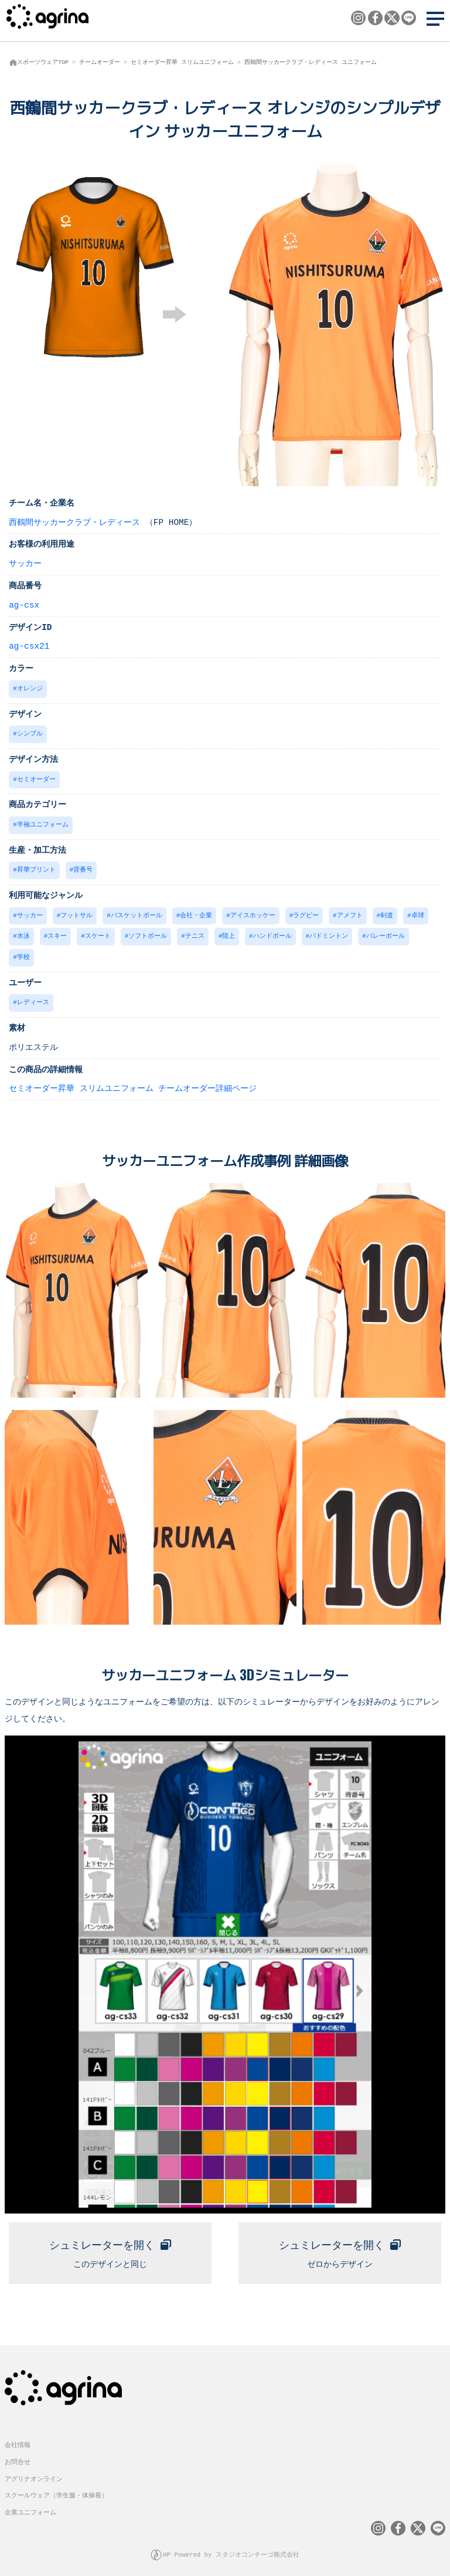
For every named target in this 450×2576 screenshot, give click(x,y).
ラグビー (306, 911)
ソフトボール (147, 931)
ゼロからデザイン (339, 2244)
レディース (33, 996)
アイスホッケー (252, 911)
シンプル (30, 732)
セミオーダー (36, 777)
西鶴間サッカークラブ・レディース (74, 521)
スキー (57, 931)
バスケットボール (136, 911)
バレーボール (385, 931)
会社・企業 (196, 911)
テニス (194, 931)
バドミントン (328, 931)
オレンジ (30, 687)
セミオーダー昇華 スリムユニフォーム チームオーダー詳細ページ (133, 1082)
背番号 (83, 866)
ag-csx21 (29, 645)
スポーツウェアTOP (43, 62)
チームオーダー (99, 62)
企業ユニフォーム (30, 2504)
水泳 (23, 931)
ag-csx (24, 604)
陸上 (228, 931)
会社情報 (17, 2437)
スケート (98, 931)
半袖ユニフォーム (43, 822)
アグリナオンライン (34, 2471)
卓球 (417, 911)
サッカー (25, 562)
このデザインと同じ (110, 2244)
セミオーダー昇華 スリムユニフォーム (182, 62)
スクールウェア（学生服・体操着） (56, 2487)
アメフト (350, 911)
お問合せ (17, 2454)
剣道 (386, 911)
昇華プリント (36, 866)
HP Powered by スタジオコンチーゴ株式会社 (231, 2547)
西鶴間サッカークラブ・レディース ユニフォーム (310, 62)
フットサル (76, 911)
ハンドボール (272, 931)
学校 (23, 952)
